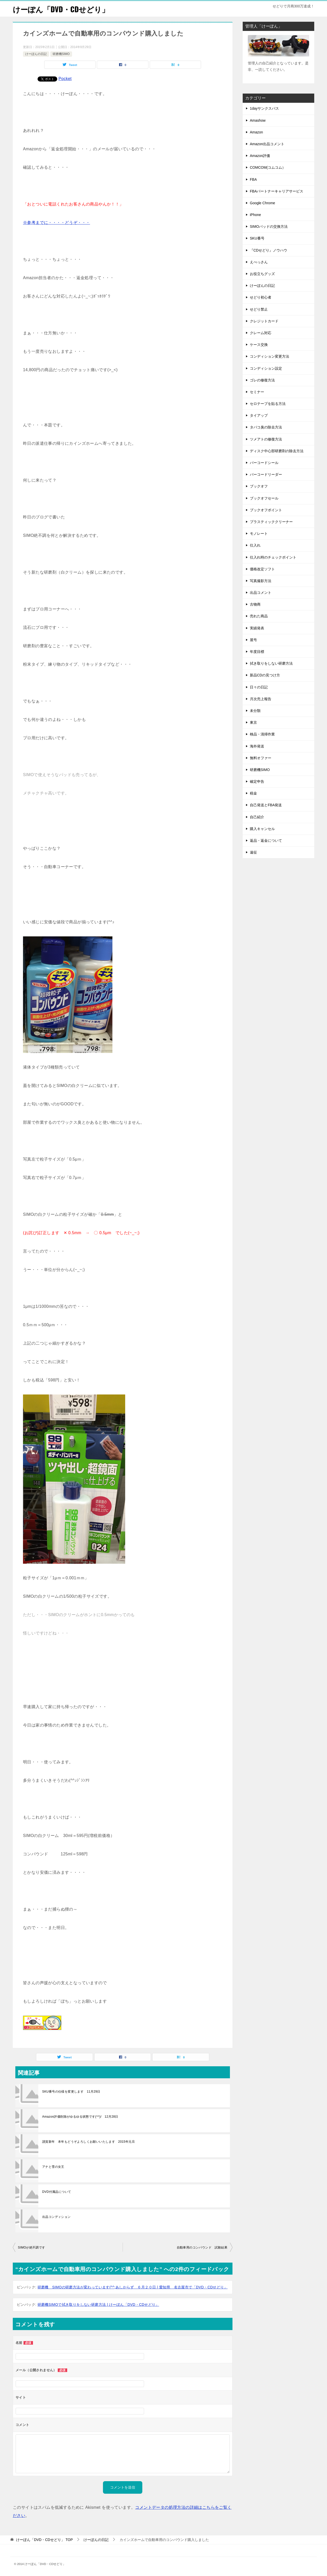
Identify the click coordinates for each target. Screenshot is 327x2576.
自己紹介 (257, 817)
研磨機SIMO (61, 54)
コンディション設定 (266, 368)
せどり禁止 (259, 309)
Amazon (256, 132)
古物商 (255, 604)
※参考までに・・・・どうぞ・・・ (56, 222)
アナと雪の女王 (53, 2167)
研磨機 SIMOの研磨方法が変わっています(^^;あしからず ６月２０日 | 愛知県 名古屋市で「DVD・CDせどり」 (133, 2287)
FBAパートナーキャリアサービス (276, 191)
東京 (253, 722)
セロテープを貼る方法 (268, 404)
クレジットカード (264, 321)
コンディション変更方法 (269, 356)
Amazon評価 (260, 156)
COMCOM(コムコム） (268, 167)
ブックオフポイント (266, 510)
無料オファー (260, 758)
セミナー (257, 392)
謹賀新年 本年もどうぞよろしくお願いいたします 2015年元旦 (88, 2141)
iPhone (255, 215)
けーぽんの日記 (36, 54)
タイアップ (259, 415)
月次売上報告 (260, 699)
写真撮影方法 (260, 581)
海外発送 (257, 746)
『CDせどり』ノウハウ (268, 250)
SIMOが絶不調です (31, 2247)
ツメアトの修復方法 (266, 439)
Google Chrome (262, 203)
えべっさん (259, 262)
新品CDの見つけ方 (265, 675)
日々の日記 (259, 687)
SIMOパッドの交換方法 (269, 226)
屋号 (253, 640)
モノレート (259, 533)
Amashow (257, 120)
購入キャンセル (262, 829)
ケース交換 (259, 345)
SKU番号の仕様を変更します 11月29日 (71, 2091)
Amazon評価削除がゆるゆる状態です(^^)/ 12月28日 (80, 2116)
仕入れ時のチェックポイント (273, 557)
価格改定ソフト (262, 569)
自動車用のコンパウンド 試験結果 (202, 2247)
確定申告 (257, 781)
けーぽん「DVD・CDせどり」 (63, 9)
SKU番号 (257, 238)
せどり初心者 (260, 297)
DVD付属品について (56, 2192)
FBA (253, 179)
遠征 (253, 852)
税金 (253, 793)
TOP (44, 2540)
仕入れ (255, 545)
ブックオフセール (264, 498)
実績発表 (257, 628)
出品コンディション (56, 2217)
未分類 (255, 711)
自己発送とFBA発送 (266, 805)
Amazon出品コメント (267, 144)
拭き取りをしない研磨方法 (271, 663)
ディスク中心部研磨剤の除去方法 (276, 451)
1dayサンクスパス (264, 108)
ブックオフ (259, 486)
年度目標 (257, 652)
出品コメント (260, 593)
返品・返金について (266, 840)
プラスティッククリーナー (271, 522)
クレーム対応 (260, 333)
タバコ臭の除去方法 (266, 427)
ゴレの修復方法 (262, 380)
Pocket (65, 78)
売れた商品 (259, 616)
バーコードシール (264, 463)
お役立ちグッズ (262, 274)
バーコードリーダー (266, 474)
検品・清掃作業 (262, 734)
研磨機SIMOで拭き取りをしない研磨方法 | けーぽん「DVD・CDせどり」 (98, 2304)
